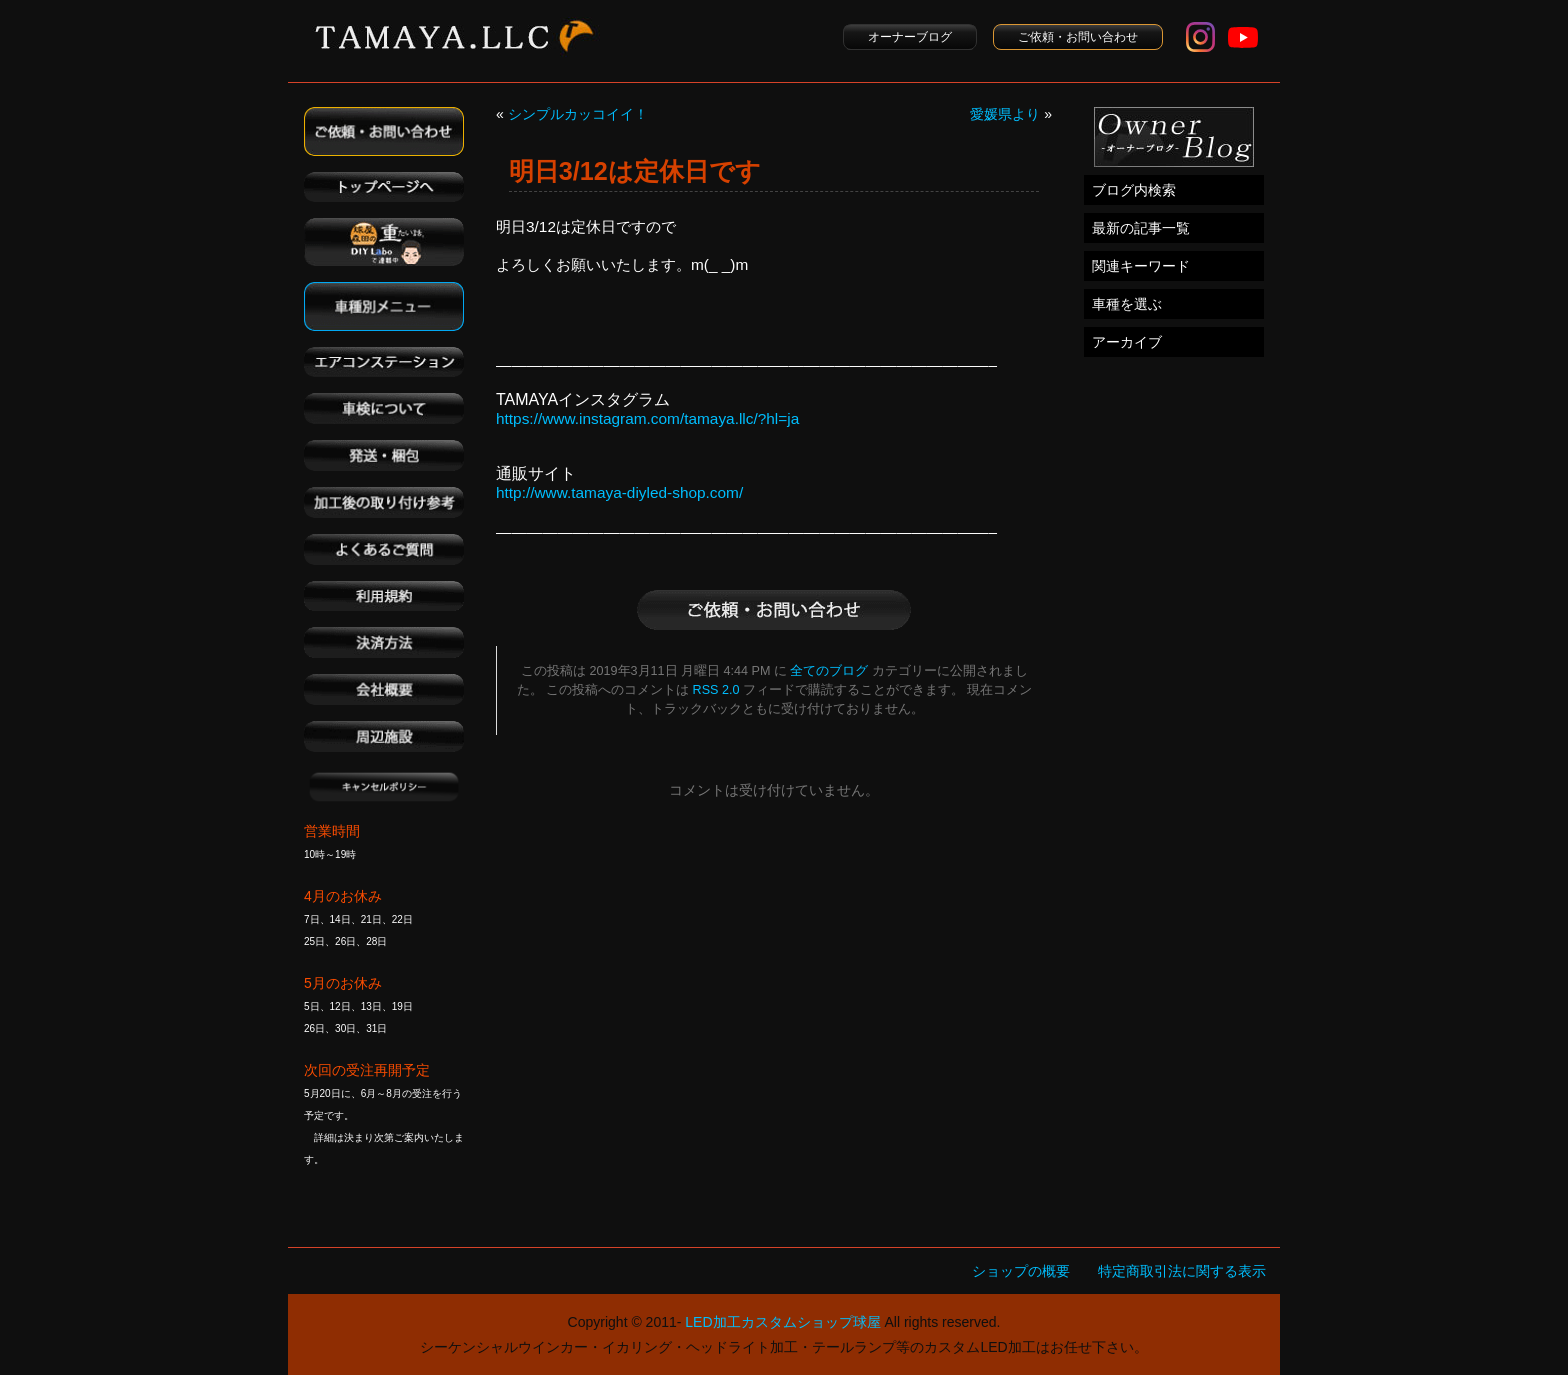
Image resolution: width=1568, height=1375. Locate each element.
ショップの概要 (1021, 1271)
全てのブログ (829, 671)
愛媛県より (1005, 114)
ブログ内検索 (1134, 190)
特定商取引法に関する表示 (1182, 1271)
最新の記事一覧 (1141, 228)
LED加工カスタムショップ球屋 (782, 1322)
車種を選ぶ (1127, 304)
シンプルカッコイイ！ (578, 114)
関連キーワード (1141, 266)
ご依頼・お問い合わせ (1078, 37)
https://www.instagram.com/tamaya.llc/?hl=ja (647, 418)
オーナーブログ (910, 37)
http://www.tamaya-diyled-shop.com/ (619, 492)
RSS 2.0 (716, 690)
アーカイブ (1127, 342)
